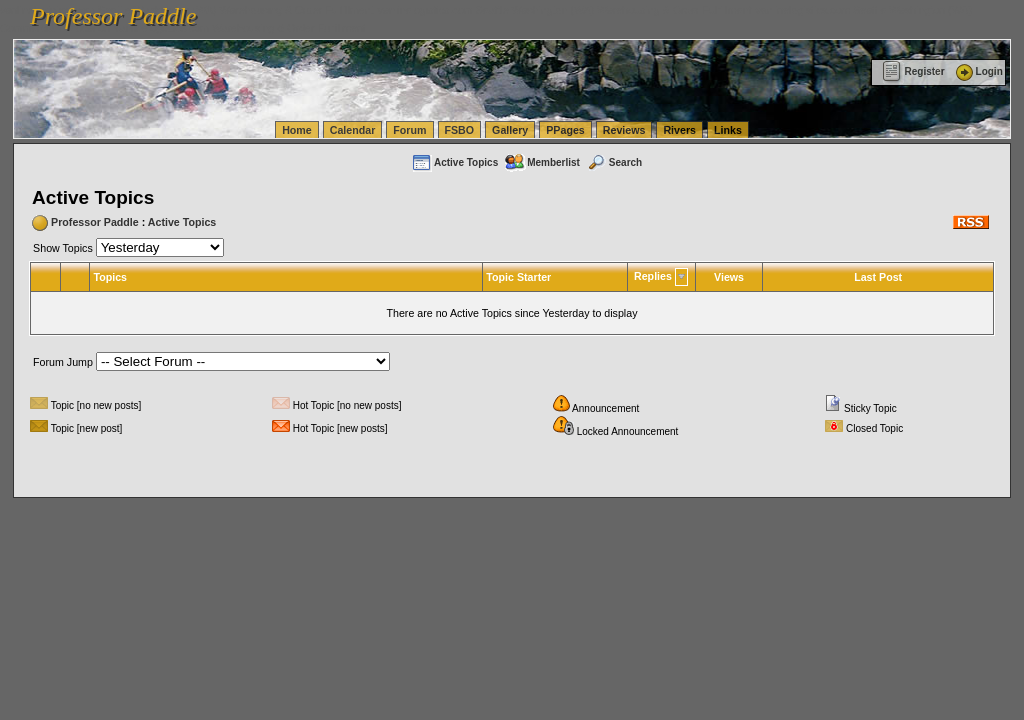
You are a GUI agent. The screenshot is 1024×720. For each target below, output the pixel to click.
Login (978, 71)
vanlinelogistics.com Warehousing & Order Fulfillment (240, 28)
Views (729, 277)
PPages (565, 130)
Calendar (353, 130)
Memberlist (542, 162)
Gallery (510, 130)
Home (297, 130)
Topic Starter (518, 277)
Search (614, 162)
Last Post (878, 277)
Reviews (624, 130)
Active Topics (454, 162)
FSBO (460, 130)
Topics (110, 277)
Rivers (679, 130)
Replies (653, 276)
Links (728, 130)
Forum (409, 130)
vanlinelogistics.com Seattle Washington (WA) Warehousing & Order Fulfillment (565, 10)
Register (913, 71)
